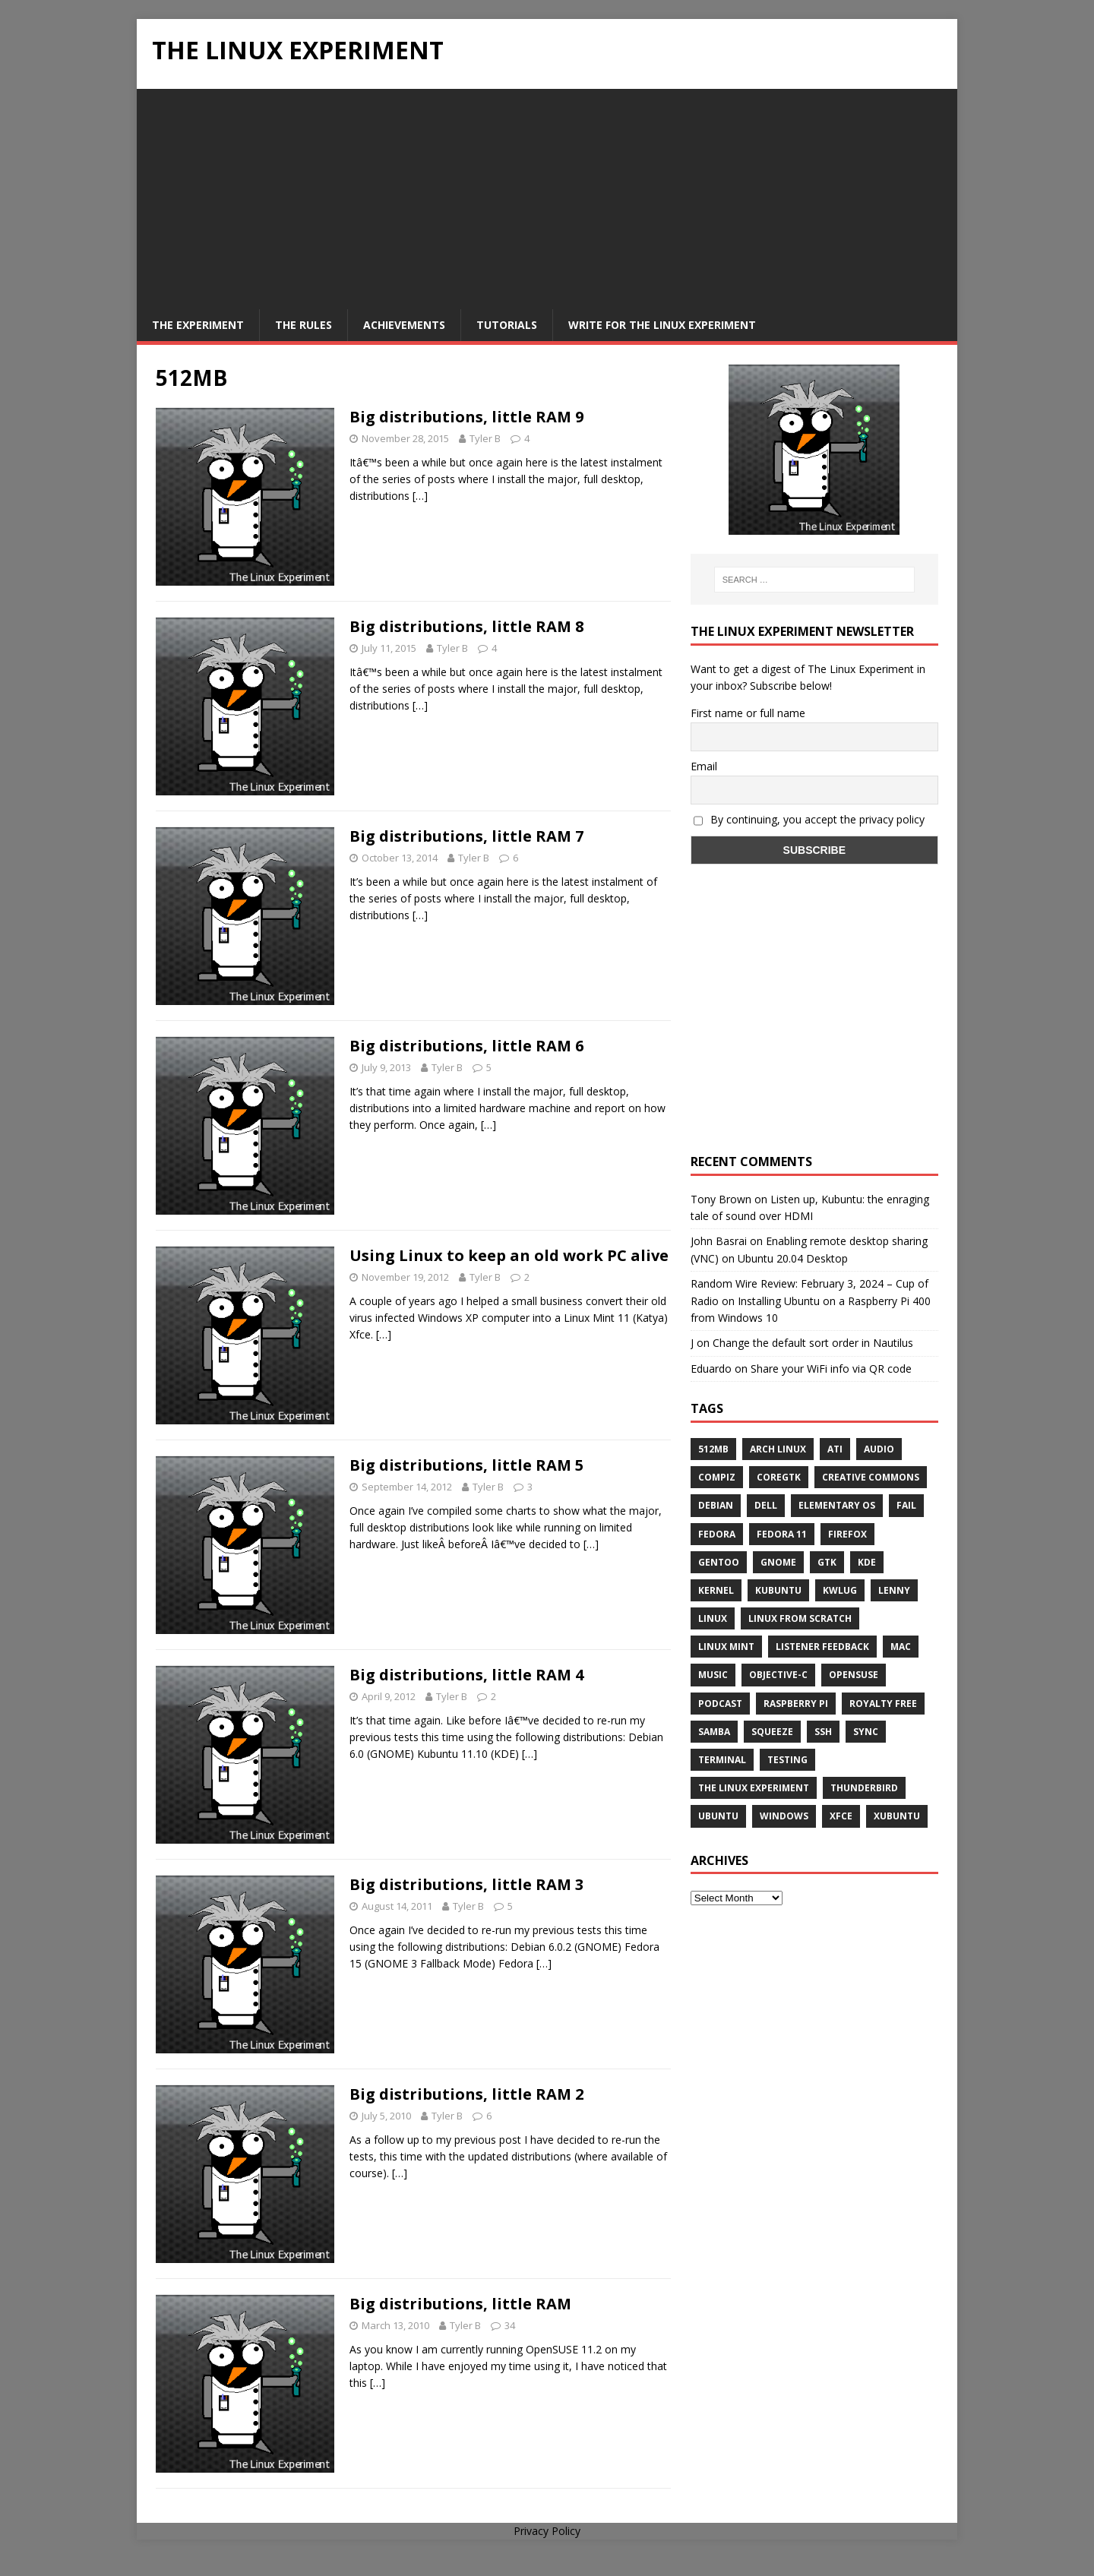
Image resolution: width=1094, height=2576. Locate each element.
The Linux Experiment (753, 1787)
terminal (722, 1759)
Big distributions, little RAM (460, 2303)
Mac (900, 1646)
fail (906, 1505)
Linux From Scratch (800, 1618)
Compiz (716, 1477)
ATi (835, 1449)
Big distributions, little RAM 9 (466, 416)
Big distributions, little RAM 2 (466, 2094)
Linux (712, 1618)
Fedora (716, 1534)
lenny (894, 1590)
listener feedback (822, 1646)
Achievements (404, 325)
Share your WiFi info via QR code (831, 1368)
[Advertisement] (547, 195)
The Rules (303, 325)
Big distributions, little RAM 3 (466, 1884)
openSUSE (853, 1674)
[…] (420, 495)
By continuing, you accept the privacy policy (809, 819)
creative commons (870, 1477)
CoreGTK (779, 1477)
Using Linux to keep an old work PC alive (509, 1255)
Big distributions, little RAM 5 (466, 1465)
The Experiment (198, 325)
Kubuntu (778, 1590)
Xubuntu (897, 1816)
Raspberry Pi (796, 1703)
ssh (823, 1731)
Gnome (778, 1562)
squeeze (772, 1731)
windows (784, 1816)
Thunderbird (864, 1787)
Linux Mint (726, 1646)
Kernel (716, 1590)
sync (865, 1731)
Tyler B (485, 438)
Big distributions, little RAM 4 (466, 1674)
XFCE (841, 1816)
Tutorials (506, 325)
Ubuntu (718, 1816)
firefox (847, 1534)
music (713, 1674)
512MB (713, 1449)
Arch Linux (778, 1449)
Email (704, 766)
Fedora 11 (782, 1534)
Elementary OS (836, 1505)
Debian (715, 1505)
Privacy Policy (547, 2531)
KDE (867, 1562)
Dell (765, 1505)
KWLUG (840, 1590)
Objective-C (778, 1674)
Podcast (720, 1703)
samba (714, 1731)
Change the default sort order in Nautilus (813, 1342)
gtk (826, 1562)
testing (787, 1759)
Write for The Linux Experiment (662, 325)
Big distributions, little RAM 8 (466, 626)
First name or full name (748, 713)
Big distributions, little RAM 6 (466, 1045)
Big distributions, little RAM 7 (466, 836)
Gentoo (718, 1562)
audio (879, 1449)
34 (509, 2325)
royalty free (883, 1703)
